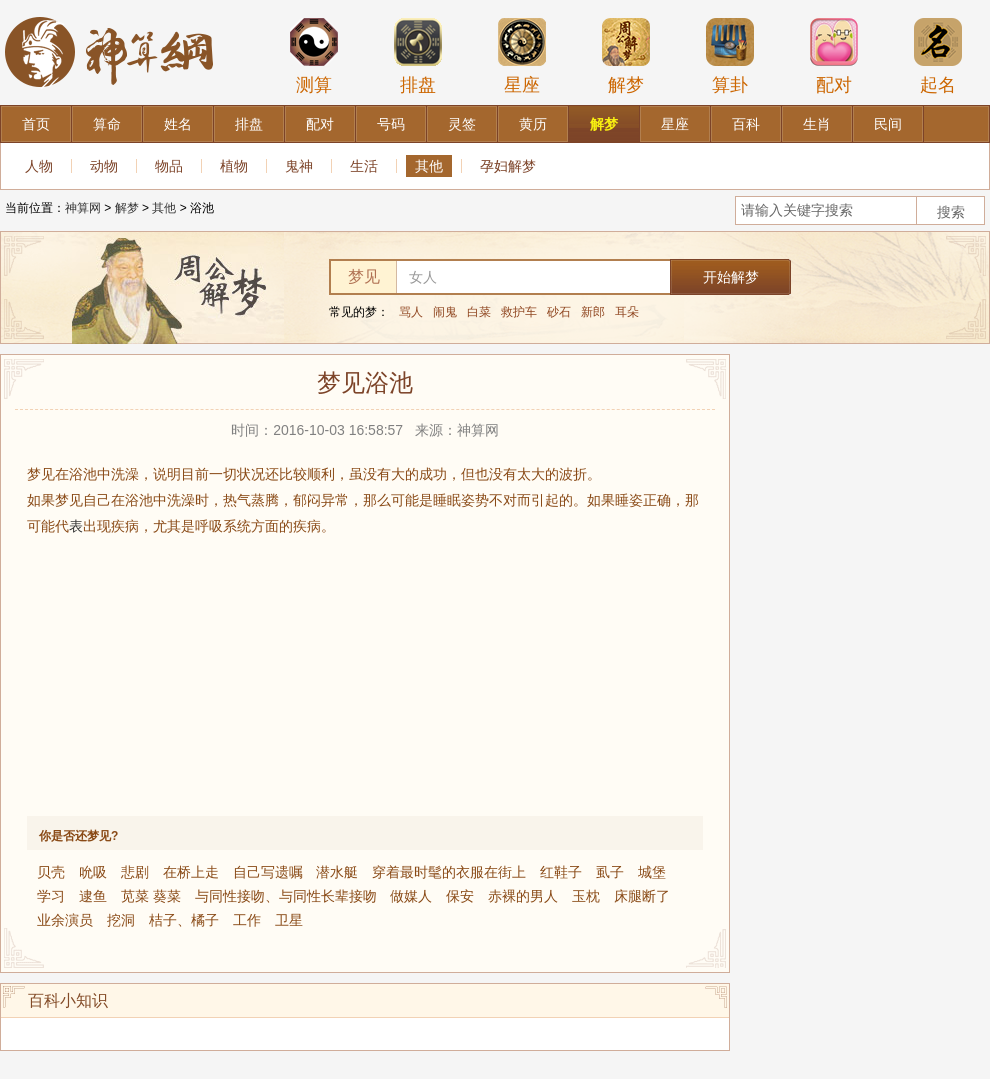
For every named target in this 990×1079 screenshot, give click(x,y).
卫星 (289, 920)
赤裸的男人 (523, 896)
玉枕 (586, 896)
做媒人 (411, 896)
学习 (51, 896)
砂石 (559, 312)
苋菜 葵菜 (151, 896)
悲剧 (135, 872)
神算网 (83, 208)
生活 (364, 166)
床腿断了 (642, 896)
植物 (234, 166)
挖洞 (121, 920)
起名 (938, 56)
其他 (429, 166)
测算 (314, 56)
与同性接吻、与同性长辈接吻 (286, 896)
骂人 (411, 312)
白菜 (479, 312)
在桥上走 (191, 872)
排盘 (418, 56)
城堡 (652, 872)
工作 (247, 920)
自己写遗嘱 (268, 872)
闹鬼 (445, 312)
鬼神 (299, 166)
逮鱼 (93, 896)
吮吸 (93, 872)
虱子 (610, 872)
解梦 (626, 56)
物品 (169, 166)
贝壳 (51, 872)
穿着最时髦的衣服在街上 (449, 872)
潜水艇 (337, 872)
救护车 (519, 312)
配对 (834, 56)
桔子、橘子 (184, 920)
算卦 (730, 56)
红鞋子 (561, 872)
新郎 (593, 312)
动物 (104, 166)
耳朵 (627, 312)
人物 (39, 166)
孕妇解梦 (508, 166)
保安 (460, 896)
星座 (522, 56)
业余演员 (65, 920)
